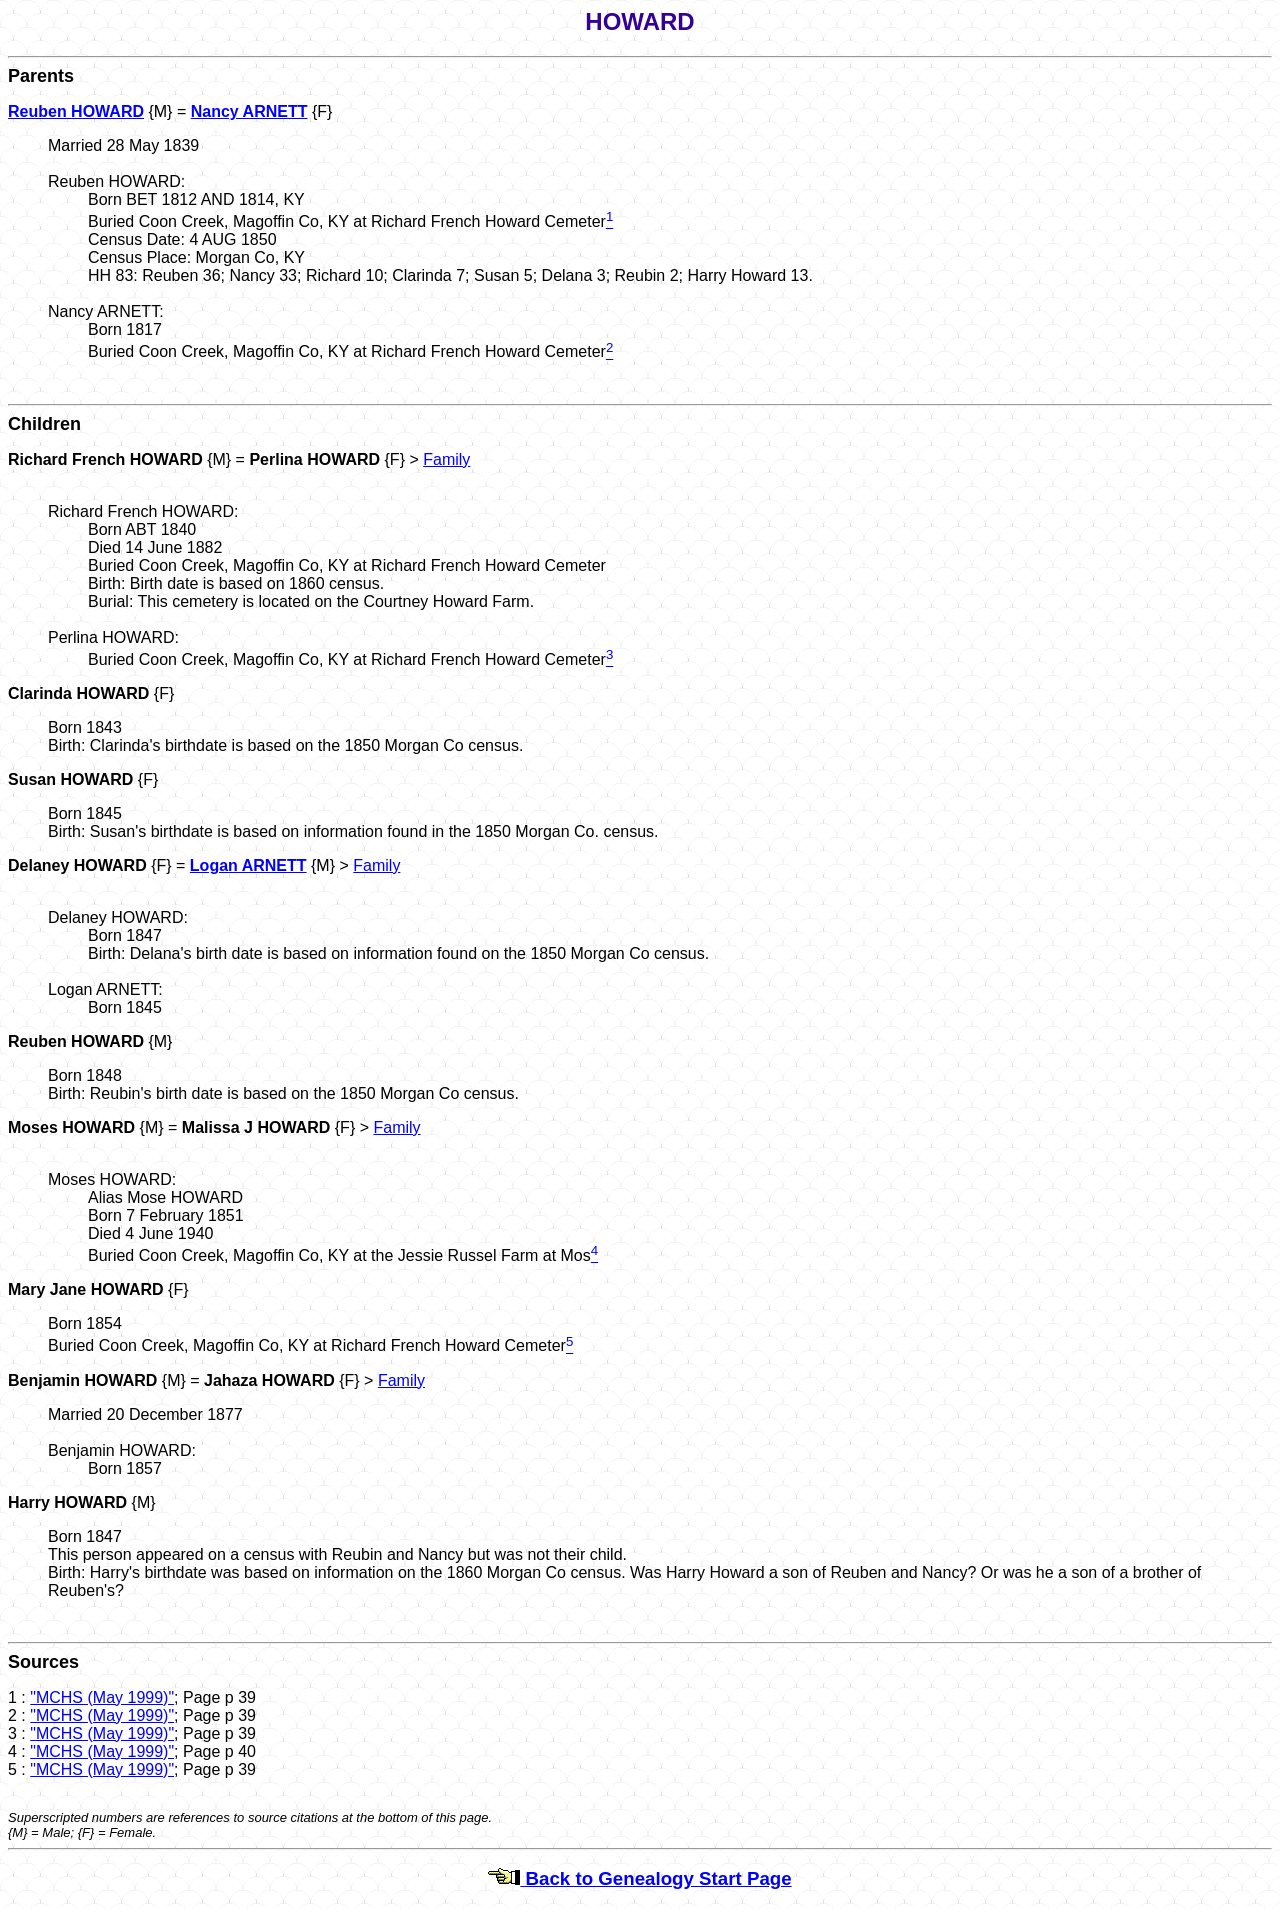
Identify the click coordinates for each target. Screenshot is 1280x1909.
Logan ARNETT (248, 865)
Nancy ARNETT (249, 111)
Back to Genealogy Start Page (639, 1878)
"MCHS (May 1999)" (102, 1697)
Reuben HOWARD (76, 111)
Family (446, 459)
